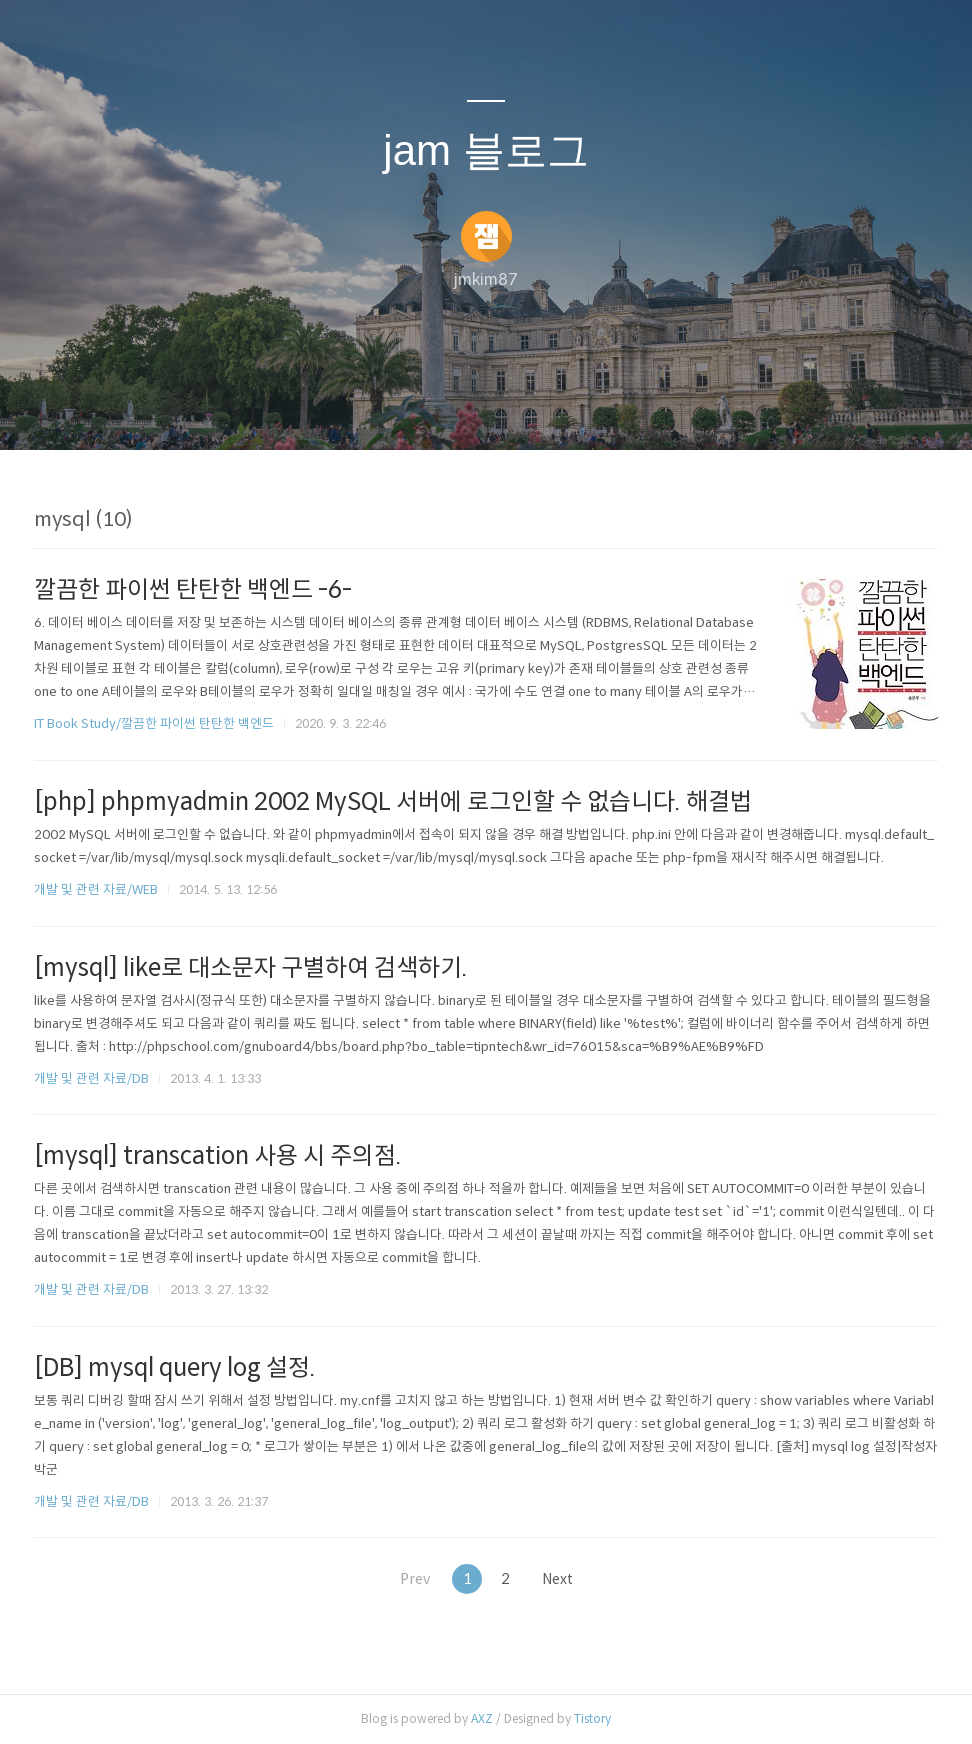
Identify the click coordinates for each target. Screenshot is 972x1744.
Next (564, 1579)
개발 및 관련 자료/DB (91, 1078)
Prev (408, 1579)
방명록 (451, 409)
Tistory (592, 1718)
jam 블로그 (485, 150)
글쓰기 (383, 409)
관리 (587, 409)
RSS (519, 409)
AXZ (482, 1718)
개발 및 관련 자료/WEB (96, 889)
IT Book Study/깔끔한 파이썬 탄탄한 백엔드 (154, 723)
